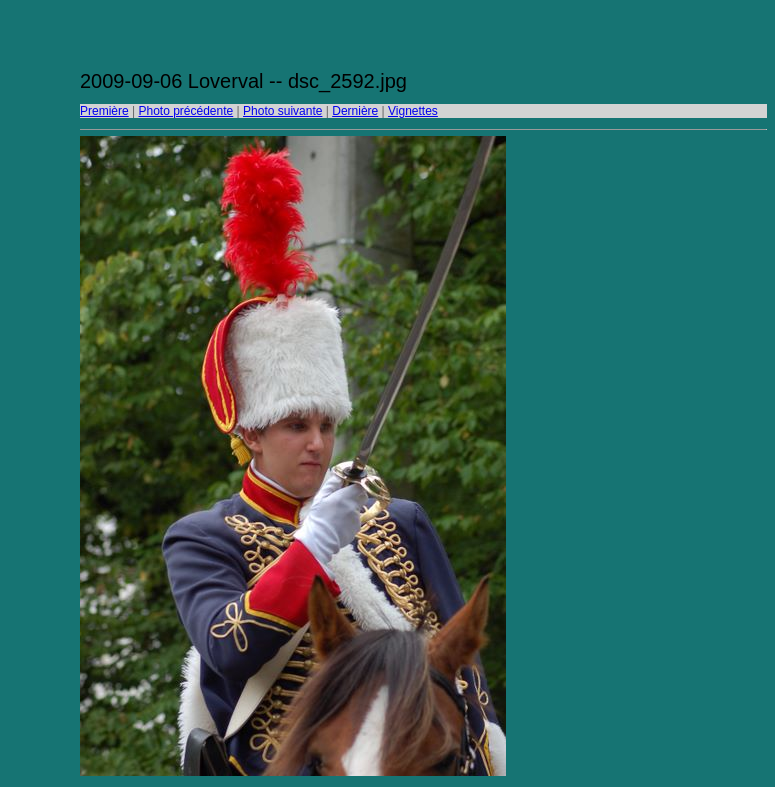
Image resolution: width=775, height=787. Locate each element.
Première (104, 111)
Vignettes (413, 111)
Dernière (355, 111)
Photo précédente (185, 111)
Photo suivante (282, 111)
